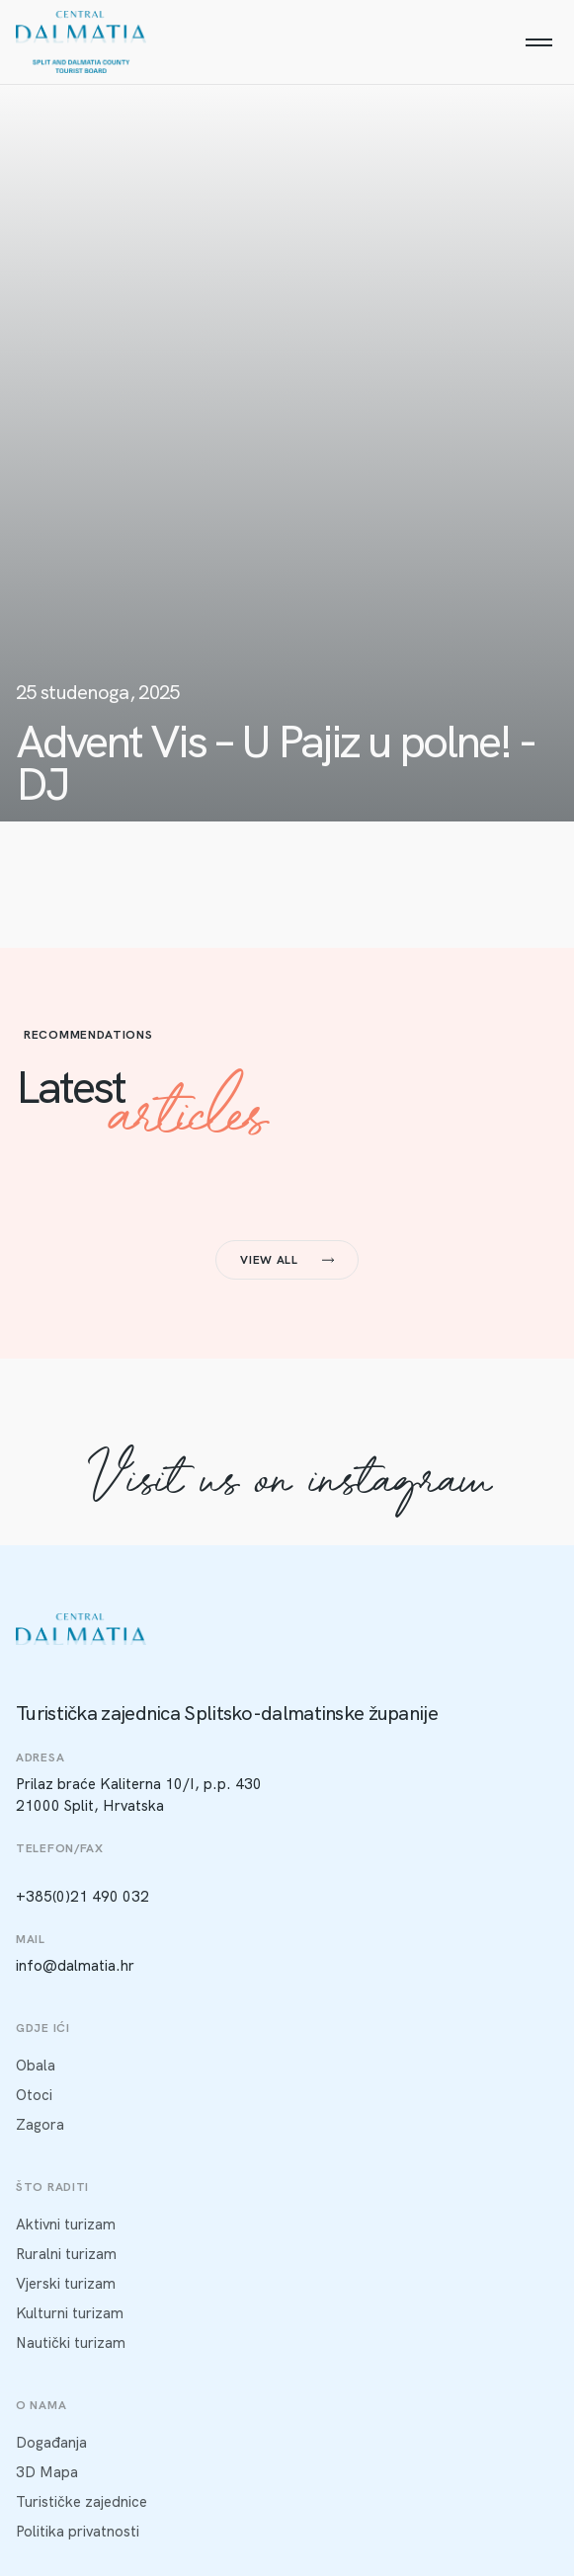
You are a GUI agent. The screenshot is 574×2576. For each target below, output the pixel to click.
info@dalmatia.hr (75, 1966)
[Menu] (538, 42)
